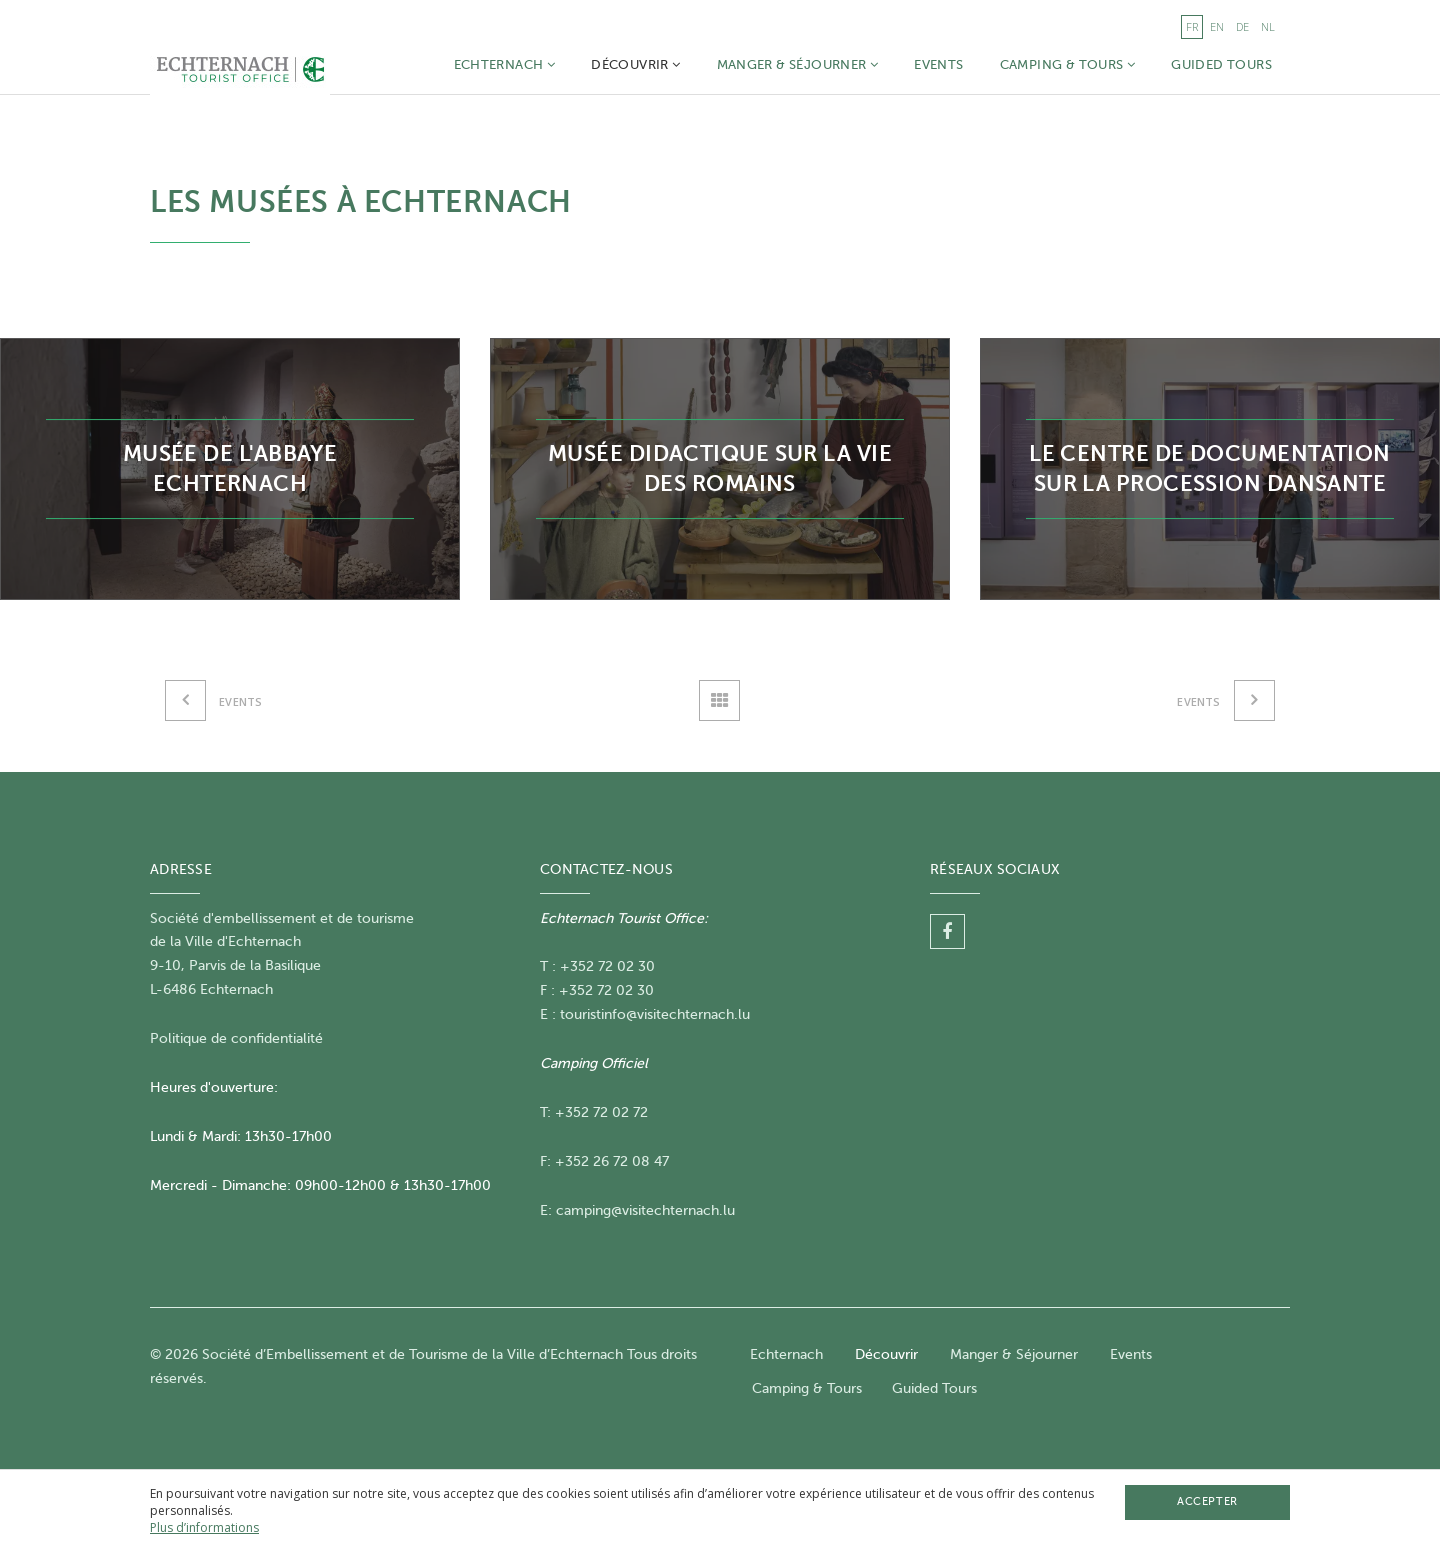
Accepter (1207, 1501)
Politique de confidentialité (236, 1038)
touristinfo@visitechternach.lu (655, 1014)
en (1217, 26)
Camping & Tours (1068, 64)
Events (938, 64)
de (1242, 26)
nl (1268, 26)
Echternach (505, 64)
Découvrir (635, 64)
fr (1192, 26)
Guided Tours (1221, 64)
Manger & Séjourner (798, 64)
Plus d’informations (204, 1527)
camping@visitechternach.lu (645, 1210)
